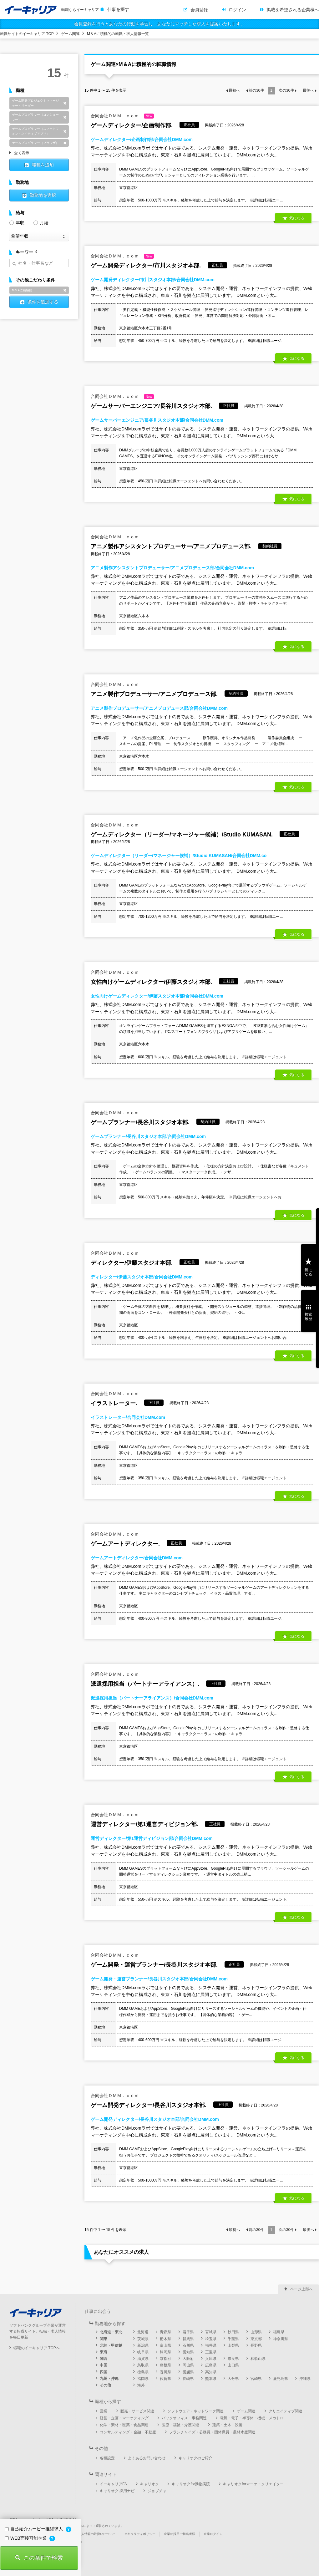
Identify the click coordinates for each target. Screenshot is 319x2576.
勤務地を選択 (43, 195)
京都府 (165, 2358)
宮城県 (210, 2332)
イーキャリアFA (113, 2484)
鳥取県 (143, 2365)
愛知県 (188, 2352)
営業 (103, 2411)
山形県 (256, 2332)
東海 (103, 2352)
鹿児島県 (280, 2378)
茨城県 (143, 2339)
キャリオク (149, 2484)
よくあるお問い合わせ (146, 2458)
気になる (296, 218)
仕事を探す (118, 9)
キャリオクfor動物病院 (191, 2484)
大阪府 (188, 2358)
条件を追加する (43, 301)
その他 (105, 2385)
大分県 (233, 2378)
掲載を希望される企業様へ (292, 9)
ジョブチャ (157, 2491)
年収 (16, 222)
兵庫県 (210, 2358)
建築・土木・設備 (227, 2425)
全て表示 (21, 153)
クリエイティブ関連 (285, 2411)
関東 (103, 2339)
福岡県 (143, 2378)
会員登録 (199, 9)
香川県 (165, 2372)
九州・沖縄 (109, 2378)
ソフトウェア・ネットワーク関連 (195, 2411)
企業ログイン (213, 2534)
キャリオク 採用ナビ (117, 2491)
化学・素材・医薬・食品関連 (124, 2425)
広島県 (210, 2365)
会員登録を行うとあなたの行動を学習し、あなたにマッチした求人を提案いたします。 (159, 23)
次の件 (286, 90)
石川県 (188, 2345)
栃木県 (165, 2339)
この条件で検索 (43, 2558)
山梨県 (233, 2345)
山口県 (233, 2365)
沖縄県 (305, 2378)
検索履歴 (308, 1316)
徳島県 (143, 2372)
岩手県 (188, 2332)
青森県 (165, 2332)
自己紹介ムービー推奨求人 (34, 2528)
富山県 (165, 2345)
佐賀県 (165, 2378)
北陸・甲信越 (111, 2345)
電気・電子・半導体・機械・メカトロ (252, 2418)
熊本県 (210, 2378)
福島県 (278, 2332)
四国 (103, 2372)
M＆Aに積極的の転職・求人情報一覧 (118, 34)
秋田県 (233, 2332)
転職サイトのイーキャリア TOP (27, 34)
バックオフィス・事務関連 (184, 2418)
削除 (64, 103)
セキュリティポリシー (139, 2534)
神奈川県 (280, 2339)
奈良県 (233, 2358)
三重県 (210, 2352)
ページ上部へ (301, 2289)
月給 (40, 222)
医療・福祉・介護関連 (180, 2425)
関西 (103, 2358)
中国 (103, 2365)
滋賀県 (143, 2358)
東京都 (256, 2339)
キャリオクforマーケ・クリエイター (253, 2484)
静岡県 (165, 2352)
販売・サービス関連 (137, 2411)
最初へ (234, 90)
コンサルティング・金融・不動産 (128, 2432)
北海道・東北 (111, 2332)
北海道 (143, 2332)
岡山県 (188, 2365)
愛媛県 (188, 2372)
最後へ (308, 90)
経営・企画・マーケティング (124, 2418)
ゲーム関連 (70, 34)
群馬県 (188, 2339)
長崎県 (188, 2378)
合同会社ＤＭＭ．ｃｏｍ (122, 116)
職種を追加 (43, 164)
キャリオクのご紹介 (195, 2458)
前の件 (256, 90)
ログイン (237, 9)
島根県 (165, 2365)
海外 (141, 2385)
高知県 (210, 2372)
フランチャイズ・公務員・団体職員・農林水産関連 (212, 2432)
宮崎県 (256, 2378)
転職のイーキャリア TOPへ (36, 2348)
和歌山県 (258, 2358)
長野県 (256, 2345)
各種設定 (107, 2458)
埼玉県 (210, 2339)
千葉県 (233, 2339)
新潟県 (143, 2345)
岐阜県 (143, 2352)
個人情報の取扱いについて (97, 2534)
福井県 (210, 2345)
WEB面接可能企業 (26, 2538)
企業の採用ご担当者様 (179, 2534)
